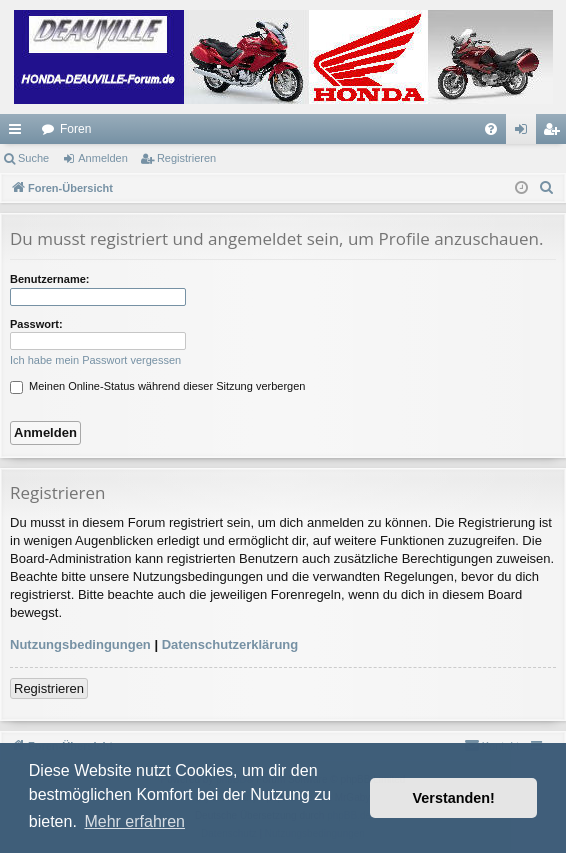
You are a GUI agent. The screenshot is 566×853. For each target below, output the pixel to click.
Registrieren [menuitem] (555, 133)
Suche (33, 158)
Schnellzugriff (19, 133)
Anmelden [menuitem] (525, 133)
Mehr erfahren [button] (134, 821)
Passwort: (36, 324)
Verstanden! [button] (454, 798)
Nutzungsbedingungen (80, 644)
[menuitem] (491, 129)
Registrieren (186, 158)
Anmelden (103, 158)
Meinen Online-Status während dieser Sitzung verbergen (157, 386)
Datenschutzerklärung (230, 644)
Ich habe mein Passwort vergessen (95, 360)
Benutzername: (49, 279)
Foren (75, 129)
